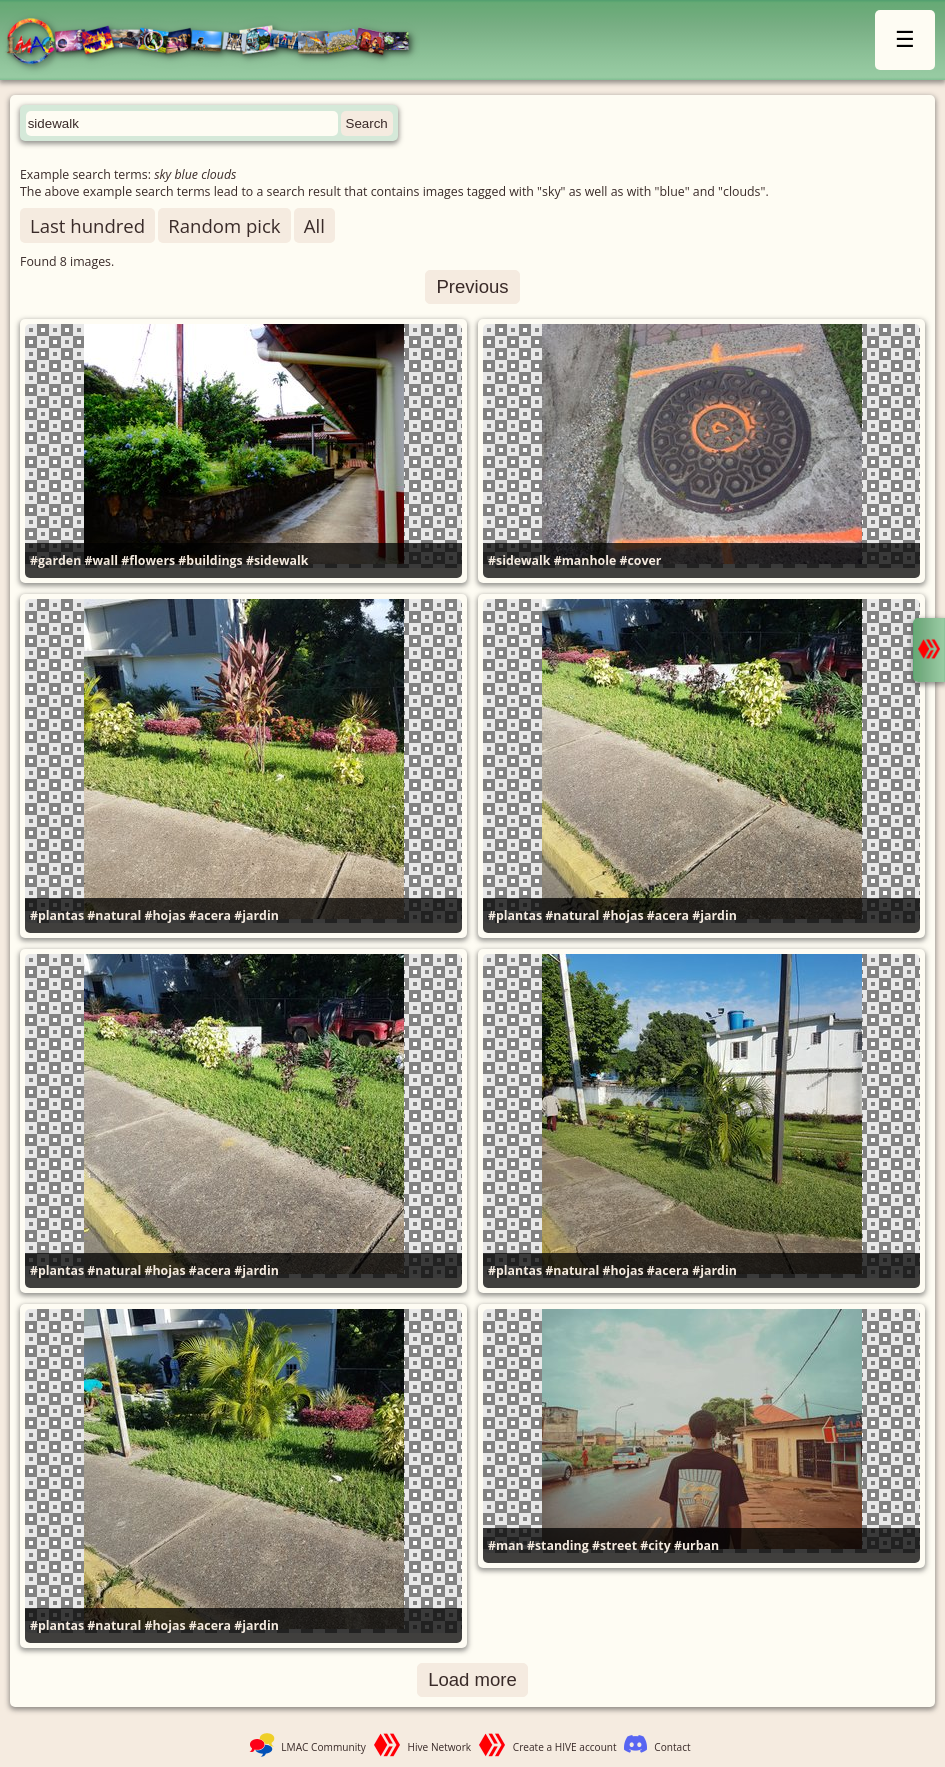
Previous (472, 286)
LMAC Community (323, 1747)
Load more (472, 1679)
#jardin (256, 915)
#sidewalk (277, 560)
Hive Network (440, 1747)
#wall (102, 560)
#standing (558, 1545)
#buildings (210, 560)
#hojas (165, 915)
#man (506, 1545)
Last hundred (87, 225)
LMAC (217, 42)
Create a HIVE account (565, 1747)
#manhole (585, 560)
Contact (672, 1747)
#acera (210, 915)
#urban (696, 1545)
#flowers (148, 560)
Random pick (224, 225)
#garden (55, 560)
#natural (114, 915)
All (314, 225)
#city (655, 1545)
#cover (641, 560)
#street (614, 1545)
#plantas (57, 915)
